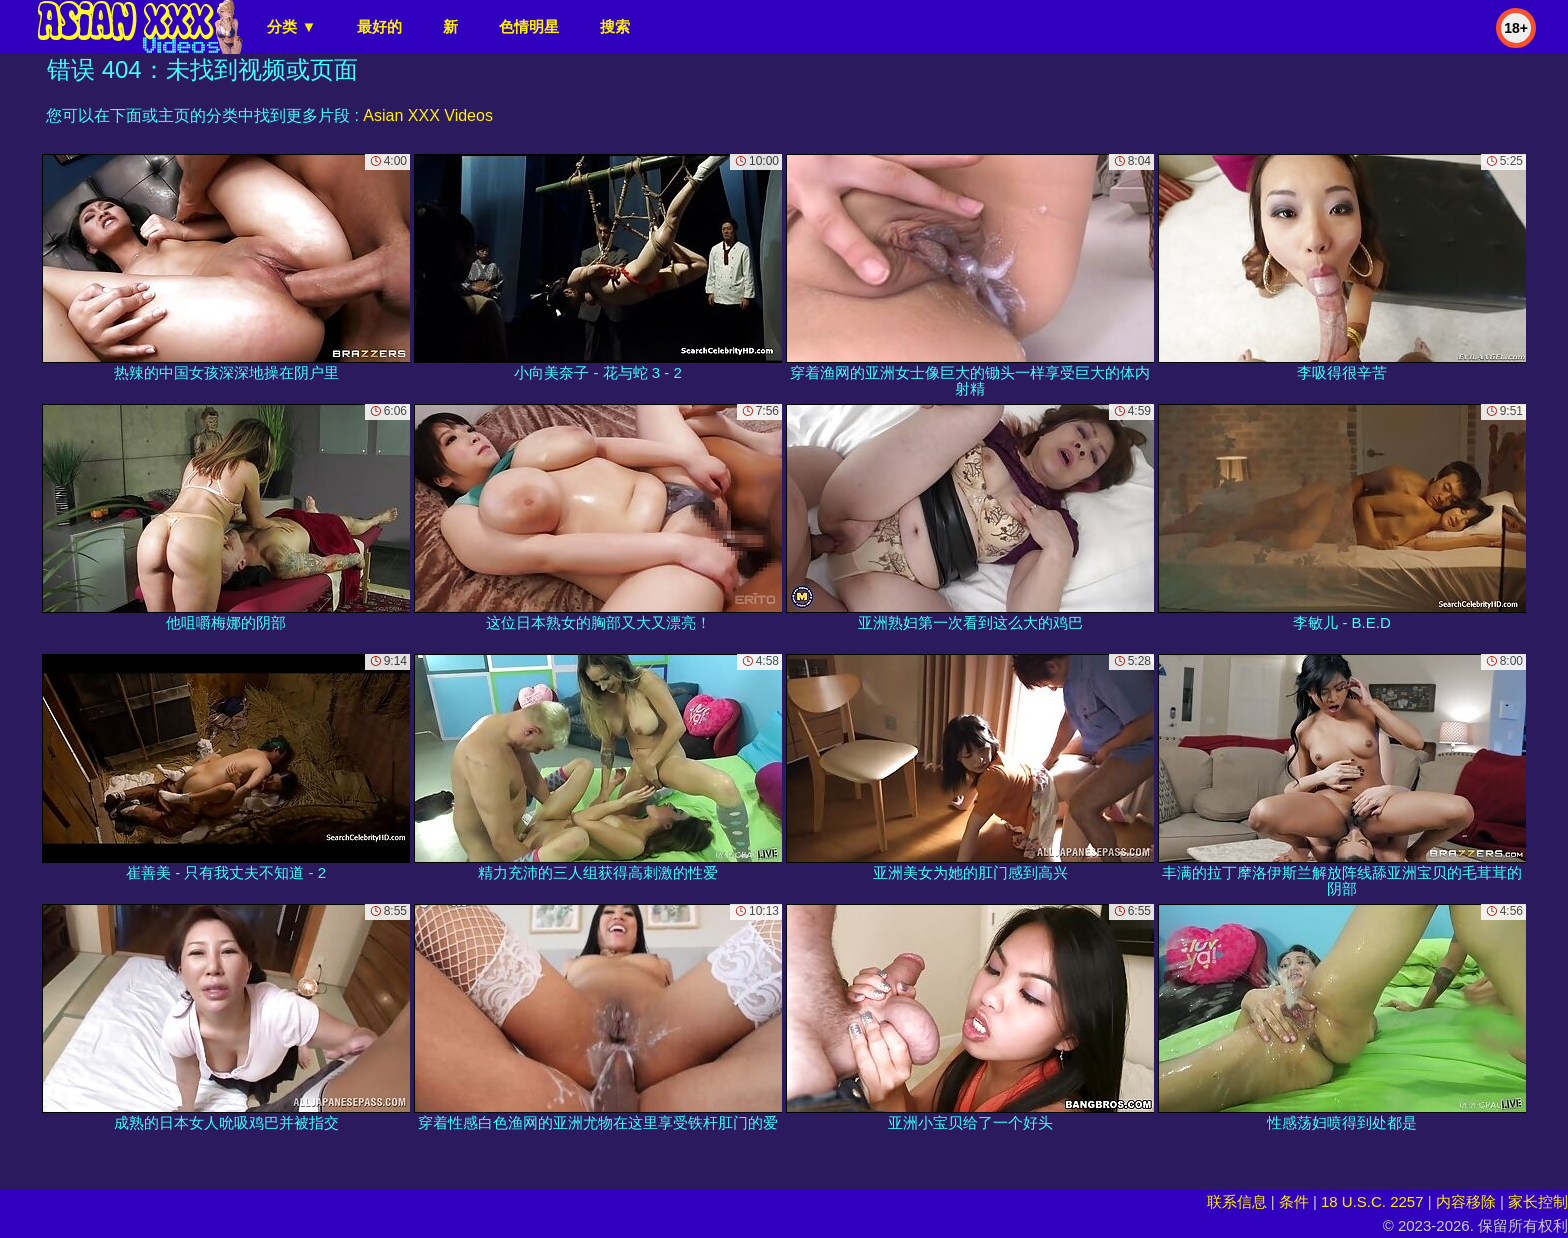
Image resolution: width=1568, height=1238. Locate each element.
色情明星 (529, 26)
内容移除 (1466, 1201)
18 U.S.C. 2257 (1372, 1201)
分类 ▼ (291, 26)
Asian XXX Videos (428, 115)
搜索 (615, 26)
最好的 (379, 26)
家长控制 (1538, 1201)
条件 (1294, 1201)
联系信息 (1237, 1201)
